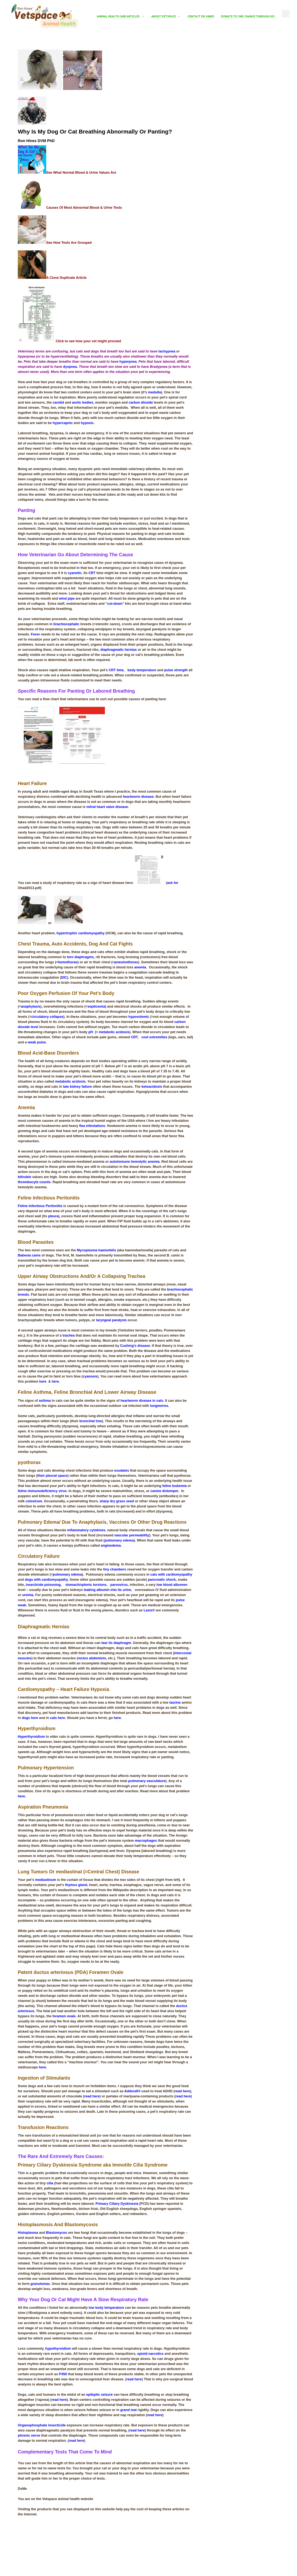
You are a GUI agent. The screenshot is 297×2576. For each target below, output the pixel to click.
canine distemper (164, 1491)
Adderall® (132, 2091)
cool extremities (154, 1037)
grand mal (128, 2410)
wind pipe (67, 598)
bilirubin (24, 1177)
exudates (121, 1470)
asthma (45, 1400)
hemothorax (68, 962)
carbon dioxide (141, 402)
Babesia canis (29, 1255)
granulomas (40, 2284)
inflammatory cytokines (86, 1530)
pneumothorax (126, 962)
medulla (154, 392)
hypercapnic (63, 423)
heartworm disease (138, 797)
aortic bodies (82, 402)
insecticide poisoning (43, 1585)
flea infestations (92, 1126)
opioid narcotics (150, 2354)
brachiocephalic (66, 624)
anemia (140, 967)
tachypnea (167, 351)
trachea (69, 1335)
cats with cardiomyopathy (171, 1574)
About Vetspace (167, 16)
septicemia (96, 1006)
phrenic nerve (29, 2435)
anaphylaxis (31, 1006)
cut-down (114, 604)
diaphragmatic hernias (118, 650)
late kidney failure (77, 1086)
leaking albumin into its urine (107, 1590)
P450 (63, 2374)
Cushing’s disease (135, 1346)
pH (90, 1032)
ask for (172, 883)
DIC (64, 977)
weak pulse (37, 1042)
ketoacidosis (151, 1086)
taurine (175, 1702)
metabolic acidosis (114, 1032)
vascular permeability (131, 1535)
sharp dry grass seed (117, 1501)
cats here (57, 1718)
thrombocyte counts (34, 1182)
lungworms (159, 1406)
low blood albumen (171, 1585)
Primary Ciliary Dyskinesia (116, 2204)
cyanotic (75, 573)
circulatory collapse (47, 1017)
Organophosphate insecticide (42, 2425)
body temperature (141, 670)
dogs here (30, 1718)
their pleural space (52, 1475)
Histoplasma (28, 2233)
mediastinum (45, 1880)
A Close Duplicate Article (66, 278)
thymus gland (76, 1885)
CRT (91, 573)
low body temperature (106, 2308)
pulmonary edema (119, 1540)
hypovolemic (138, 1017)
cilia (50, 2183)
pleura (53, 1216)
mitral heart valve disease (107, 807)
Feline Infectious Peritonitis (40, 1206)
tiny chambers (114, 1569)
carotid (58, 402)
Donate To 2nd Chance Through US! (248, 16)
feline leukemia (174, 1486)
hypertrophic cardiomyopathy (80, 933)
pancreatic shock (162, 1579)
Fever (35, 634)
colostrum (34, 1501)
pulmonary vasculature (146, 1781)
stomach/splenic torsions (85, 1585)
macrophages (146, 1840)
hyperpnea (128, 361)
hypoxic (87, 423)
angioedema (111, 1545)
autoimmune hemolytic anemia (134, 1161)
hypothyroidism (58, 2348)
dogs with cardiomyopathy (46, 1579)
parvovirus (119, 1585)
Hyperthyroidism (31, 1736)
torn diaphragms (80, 957)
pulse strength (176, 670)
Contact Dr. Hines (201, 16)
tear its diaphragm (116, 1643)
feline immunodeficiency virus (42, 1491)
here (42, 1381)
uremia (27, 1595)
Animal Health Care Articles (122, 16)
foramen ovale (64, 2016)
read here (182, 2091)
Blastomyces (56, 2233)
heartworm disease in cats (141, 1400)
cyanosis (90, 1376)
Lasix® (149, 1610)
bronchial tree (90, 1421)
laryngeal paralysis (111, 1320)
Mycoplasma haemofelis (96, 1250)
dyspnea (70, 367)
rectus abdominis (92, 1658)
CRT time (116, 670)
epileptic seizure (99, 2394)
